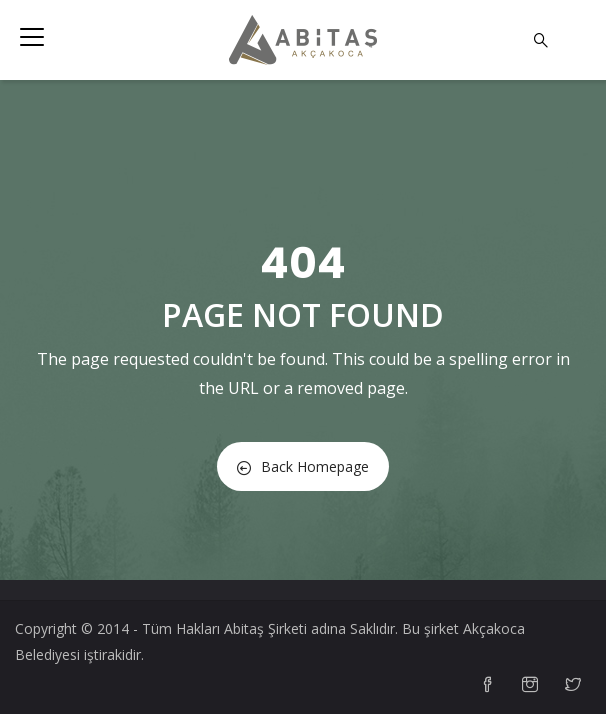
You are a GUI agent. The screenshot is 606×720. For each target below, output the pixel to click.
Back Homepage (303, 466)
